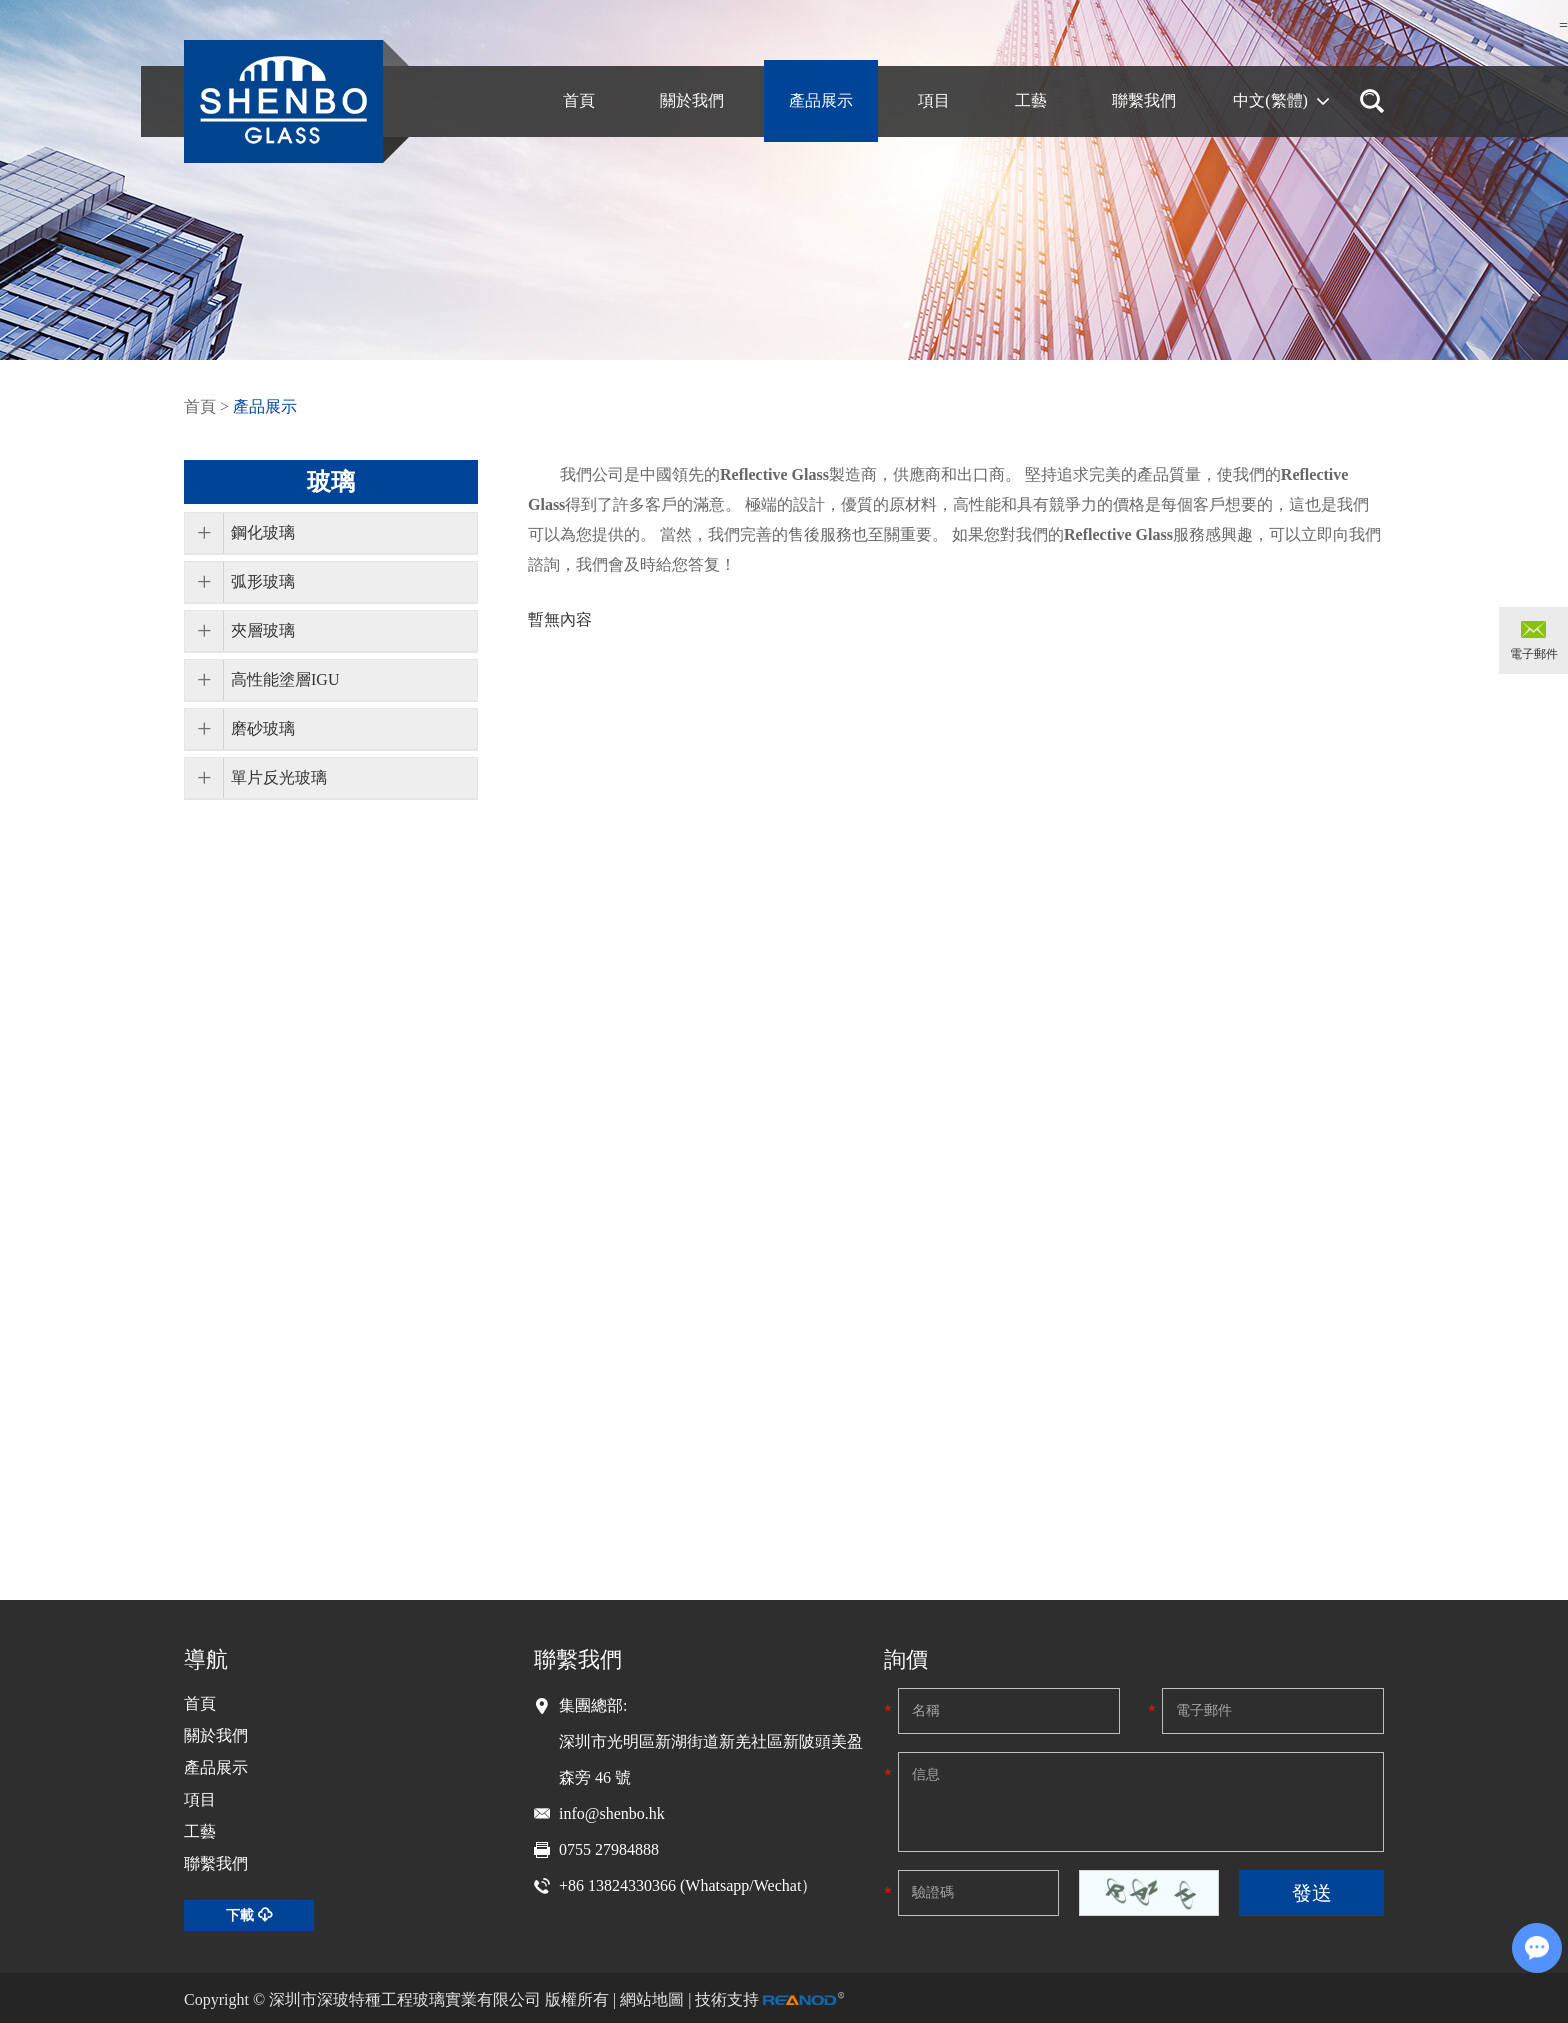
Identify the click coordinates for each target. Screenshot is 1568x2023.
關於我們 (216, 1735)
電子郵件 (1534, 654)
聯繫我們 (216, 1863)
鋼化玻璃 (263, 532)
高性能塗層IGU (285, 679)
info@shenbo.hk (612, 1813)
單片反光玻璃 (279, 777)
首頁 (200, 406)
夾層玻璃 (263, 630)
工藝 (200, 1831)
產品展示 (265, 406)
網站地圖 (652, 1999)
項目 (200, 1799)
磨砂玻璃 (263, 728)
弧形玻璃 (263, 581)
